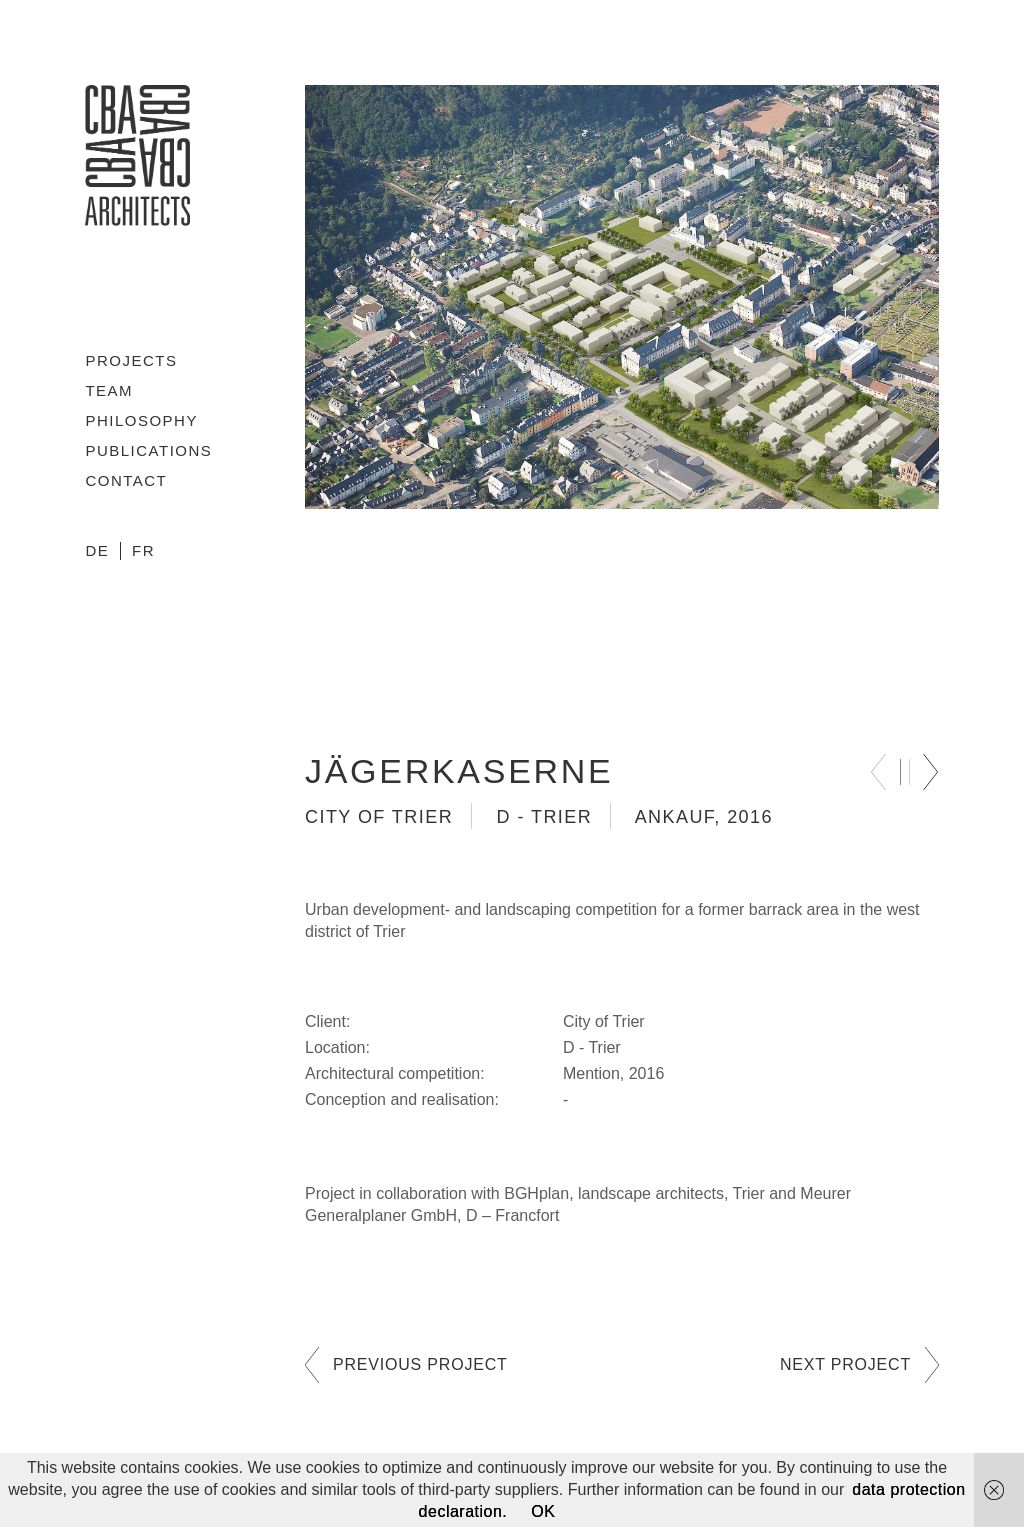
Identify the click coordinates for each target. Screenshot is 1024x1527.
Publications (148, 450)
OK (543, 1511)
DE (97, 550)
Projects (131, 360)
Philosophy (141, 420)
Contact (126, 480)
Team (109, 390)
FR (143, 550)
